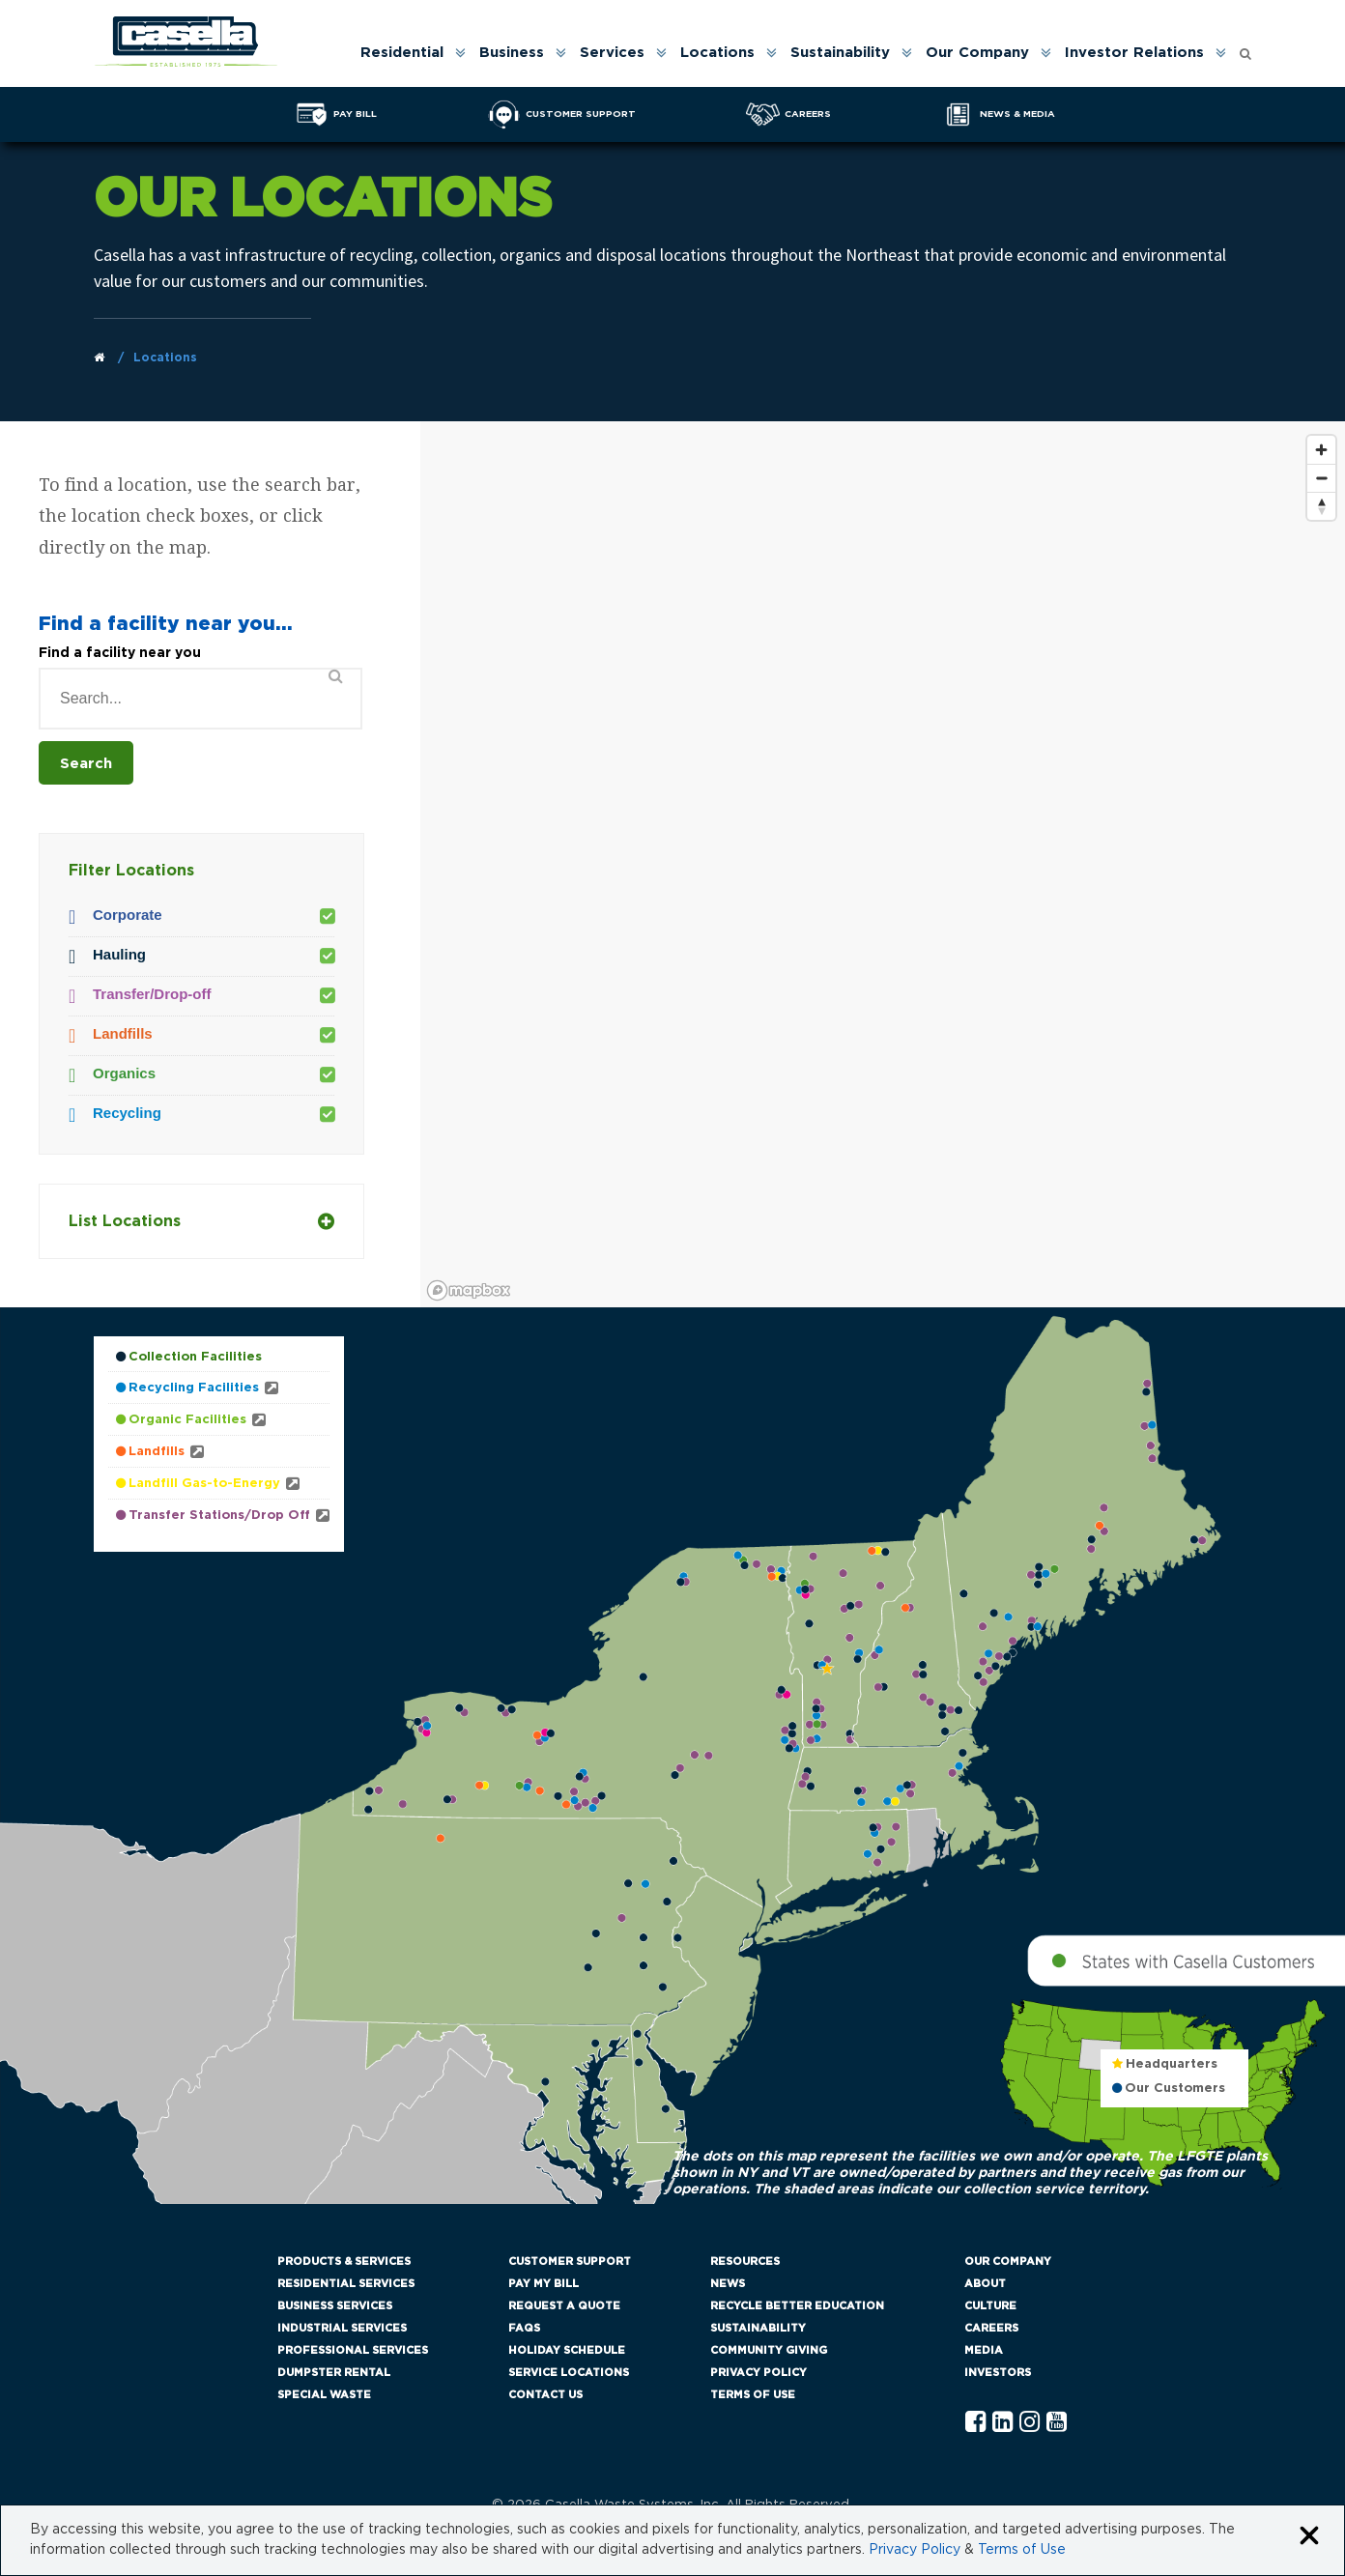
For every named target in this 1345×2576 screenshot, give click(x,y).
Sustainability (840, 52)
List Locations (201, 1222)
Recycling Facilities (194, 1388)
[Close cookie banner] (1309, 2537)
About (985, 2283)
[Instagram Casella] (1029, 2423)
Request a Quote (564, 2306)
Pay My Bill (543, 2283)
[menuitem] (411, 53)
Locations (717, 52)
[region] (882, 866)
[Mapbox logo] (468, 1290)
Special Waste (324, 2395)
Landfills (157, 1451)
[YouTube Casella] (1056, 2423)
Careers (991, 2328)
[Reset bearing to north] (1321, 506)
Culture (990, 2306)
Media (983, 2350)
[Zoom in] (1321, 450)
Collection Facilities (195, 1357)
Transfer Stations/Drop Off (219, 1515)
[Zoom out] (1321, 478)
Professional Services (352, 2350)
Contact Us (545, 2395)
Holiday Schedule (566, 2350)
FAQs (524, 2328)
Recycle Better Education (797, 2306)
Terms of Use (752, 2395)
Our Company (977, 52)
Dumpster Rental (333, 2372)
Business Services (334, 2306)
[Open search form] (1245, 49)
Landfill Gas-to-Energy (204, 1483)
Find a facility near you (120, 653)
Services (612, 52)
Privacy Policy (758, 2372)
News (727, 2283)
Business (511, 52)
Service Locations (568, 2372)
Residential (402, 52)
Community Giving (768, 2350)
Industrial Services (342, 2328)
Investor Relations (1134, 52)
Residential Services (346, 2283)
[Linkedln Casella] (1002, 2423)
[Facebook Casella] (975, 2423)
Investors (997, 2372)
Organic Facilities (187, 1420)
